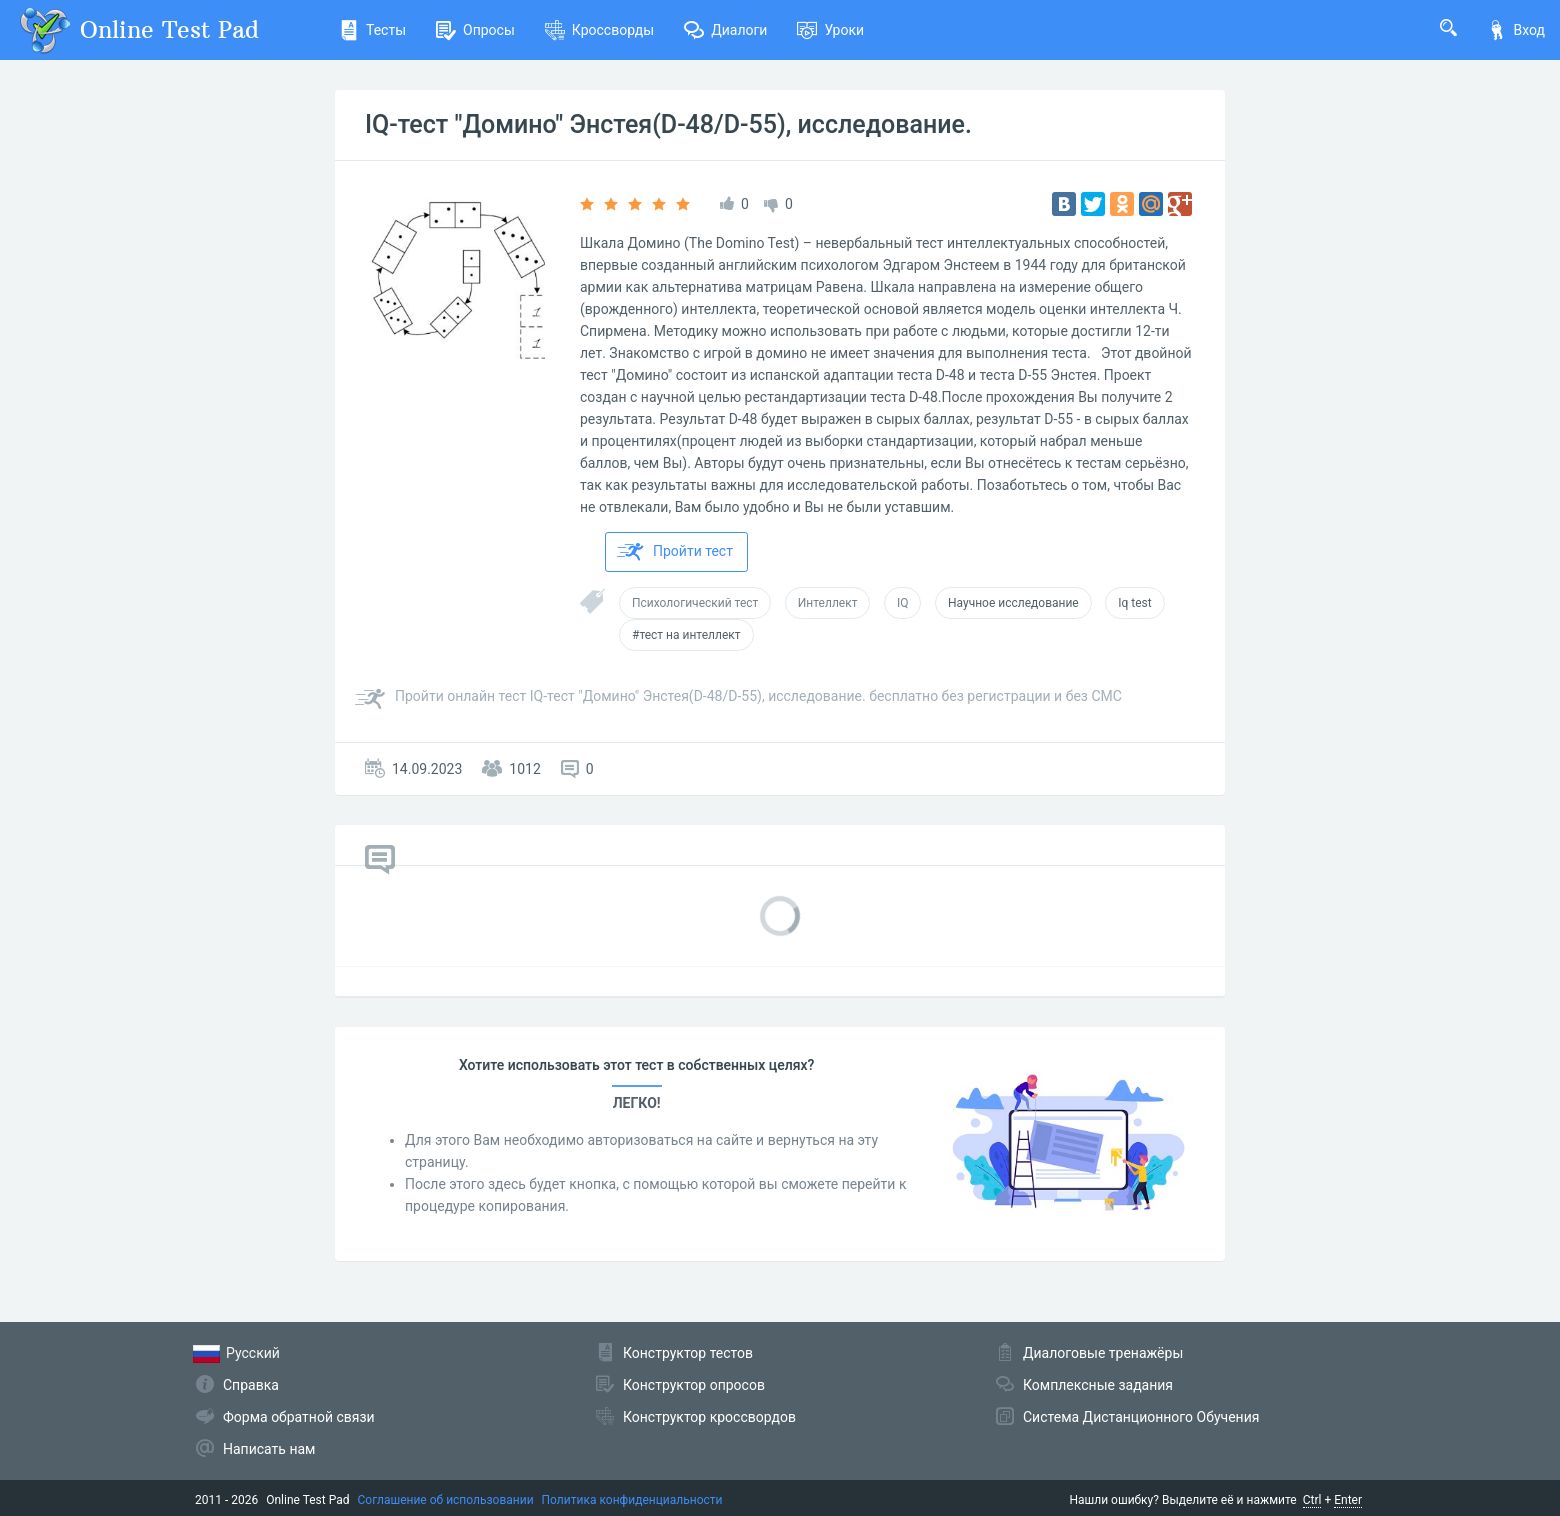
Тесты (372, 30)
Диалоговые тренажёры (1103, 1353)
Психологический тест (695, 603)
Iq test (1134, 603)
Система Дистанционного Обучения (1141, 1417)
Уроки (830, 30)
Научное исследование (1013, 603)
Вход (1516, 30)
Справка (251, 1385)
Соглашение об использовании (446, 1500)
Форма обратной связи (299, 1417)
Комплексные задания (1098, 1385)
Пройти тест (675, 552)
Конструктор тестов (688, 1353)
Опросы (475, 30)
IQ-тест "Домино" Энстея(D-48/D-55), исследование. (668, 124)
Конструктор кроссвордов (709, 1417)
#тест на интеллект (686, 635)
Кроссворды (599, 30)
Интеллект (828, 603)
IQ (903, 603)
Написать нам (269, 1449)
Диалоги (725, 30)
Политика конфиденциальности (632, 1500)
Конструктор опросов (694, 1385)
